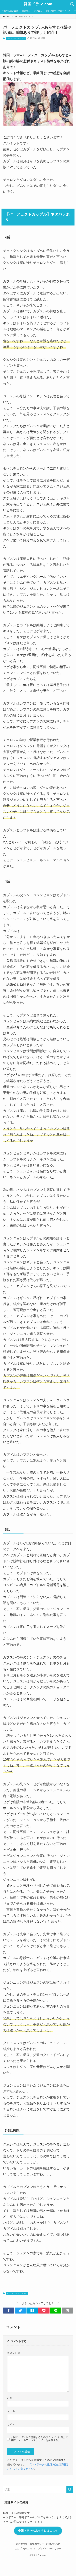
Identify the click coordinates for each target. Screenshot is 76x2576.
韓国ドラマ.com (38, 4)
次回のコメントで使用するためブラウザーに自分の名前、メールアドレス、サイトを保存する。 (39, 2439)
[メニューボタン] (4, 4)
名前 (9, 2398)
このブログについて (25, 2548)
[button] (8, 2311)
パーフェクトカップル (16, 38)
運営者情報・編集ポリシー (30, 2544)
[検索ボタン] (72, 4)
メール (11, 2411)
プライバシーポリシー (49, 2548)
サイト (11, 2424)
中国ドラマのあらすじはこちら (38, 2530)
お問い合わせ (53, 2544)
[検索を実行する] (69, 2489)
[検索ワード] (38, 2489)
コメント (13, 2353)
